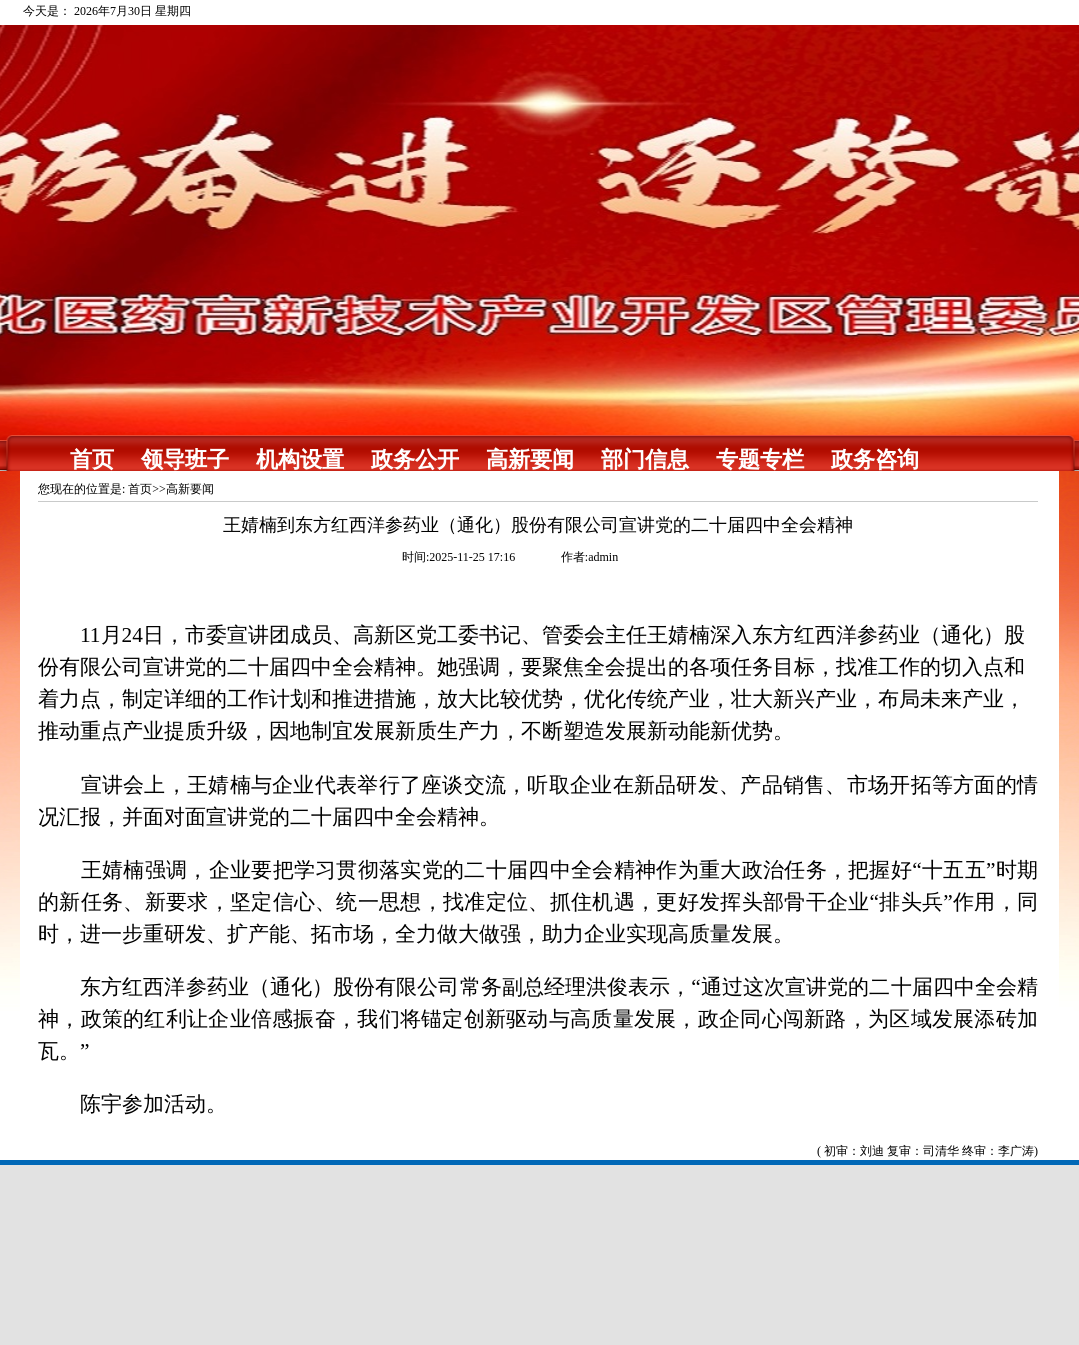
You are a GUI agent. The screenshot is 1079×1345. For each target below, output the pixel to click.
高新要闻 (530, 459)
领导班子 (185, 459)
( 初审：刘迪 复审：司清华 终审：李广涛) (927, 1151)
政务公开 (415, 459)
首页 (92, 459)
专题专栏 (760, 459)
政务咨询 (875, 459)
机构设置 (300, 459)
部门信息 (645, 459)
